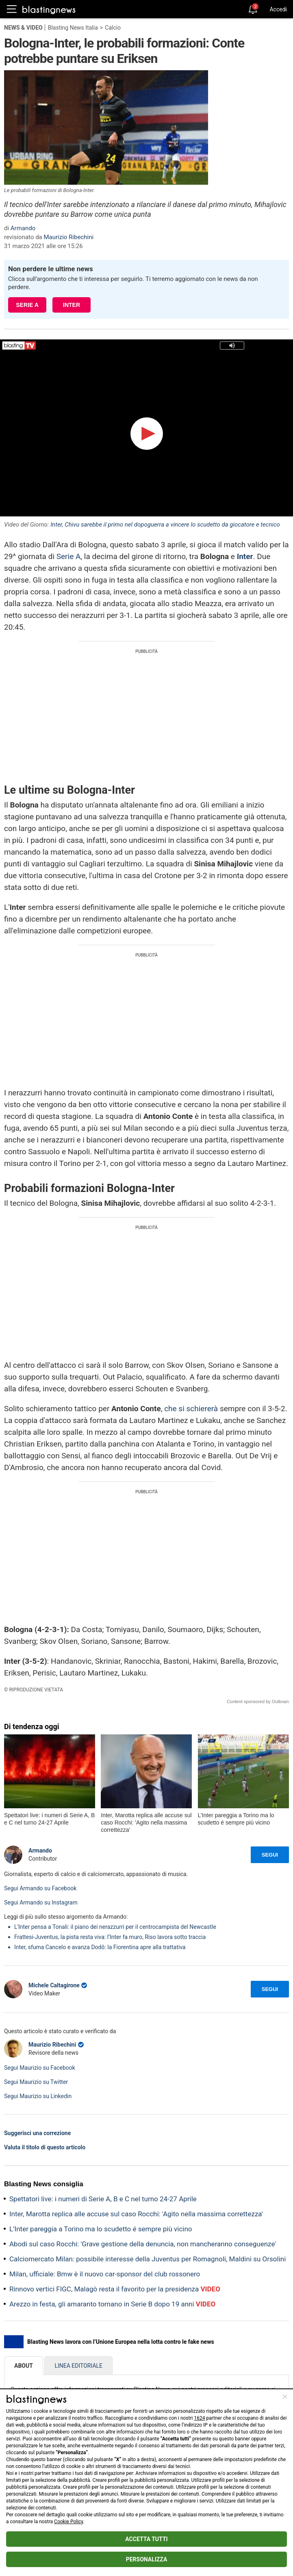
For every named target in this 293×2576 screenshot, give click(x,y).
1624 (199, 2418)
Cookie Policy (68, 2521)
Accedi (278, 9)
